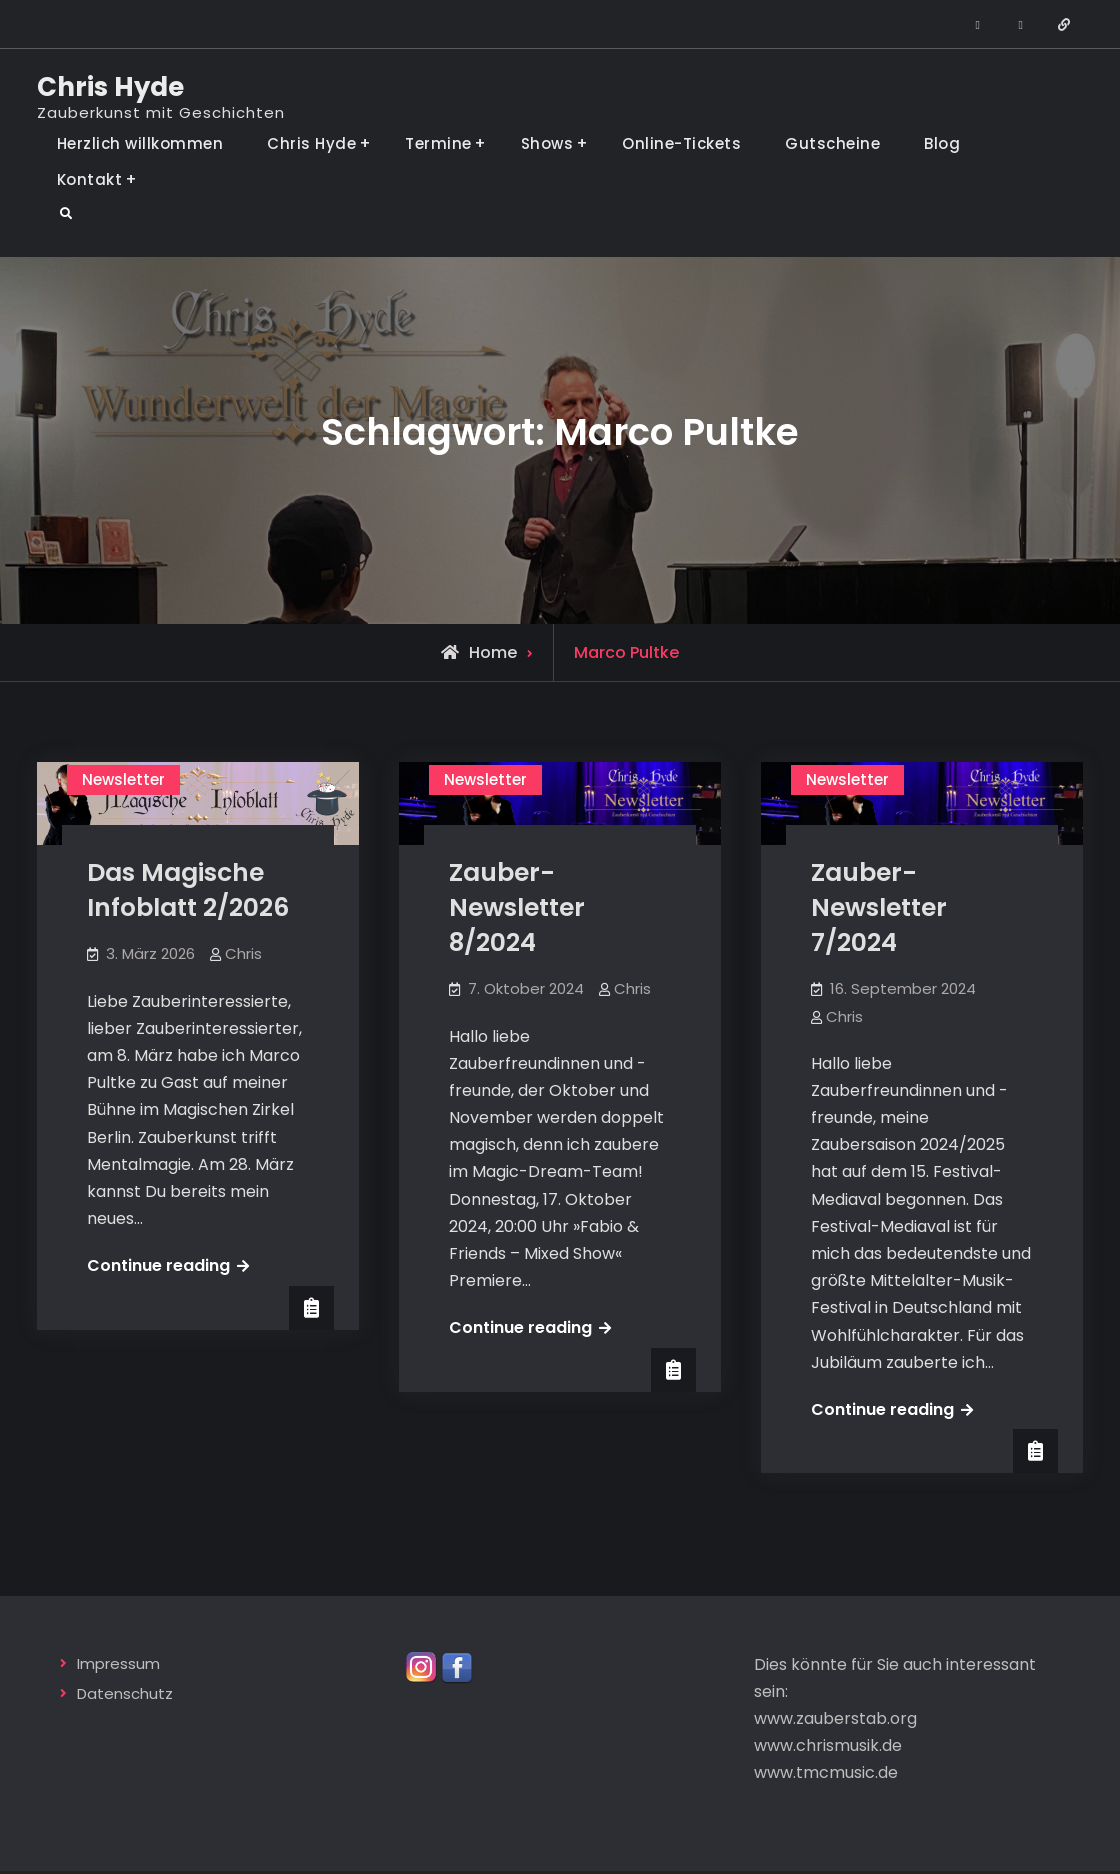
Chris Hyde (110, 87)
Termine (438, 143)
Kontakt (90, 179)
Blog (942, 143)
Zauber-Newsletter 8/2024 (517, 907)
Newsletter (123, 779)
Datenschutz (125, 1691)
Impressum (118, 1660)
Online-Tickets (681, 143)
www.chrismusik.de (828, 1743)
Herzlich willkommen (140, 143)
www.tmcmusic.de (826, 1770)
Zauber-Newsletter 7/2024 (879, 907)
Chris (243, 953)
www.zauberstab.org (835, 1716)
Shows (547, 143)
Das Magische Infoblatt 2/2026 (188, 890)
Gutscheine (832, 143)
